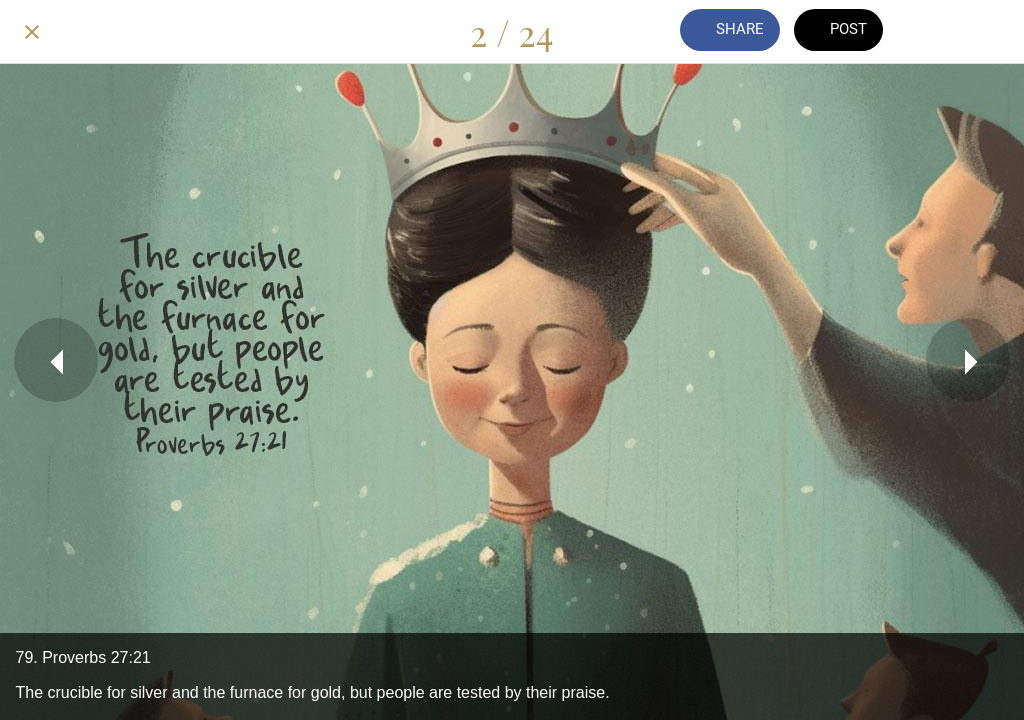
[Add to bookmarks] (992, 32)
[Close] (32, 32)
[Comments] (940, 32)
